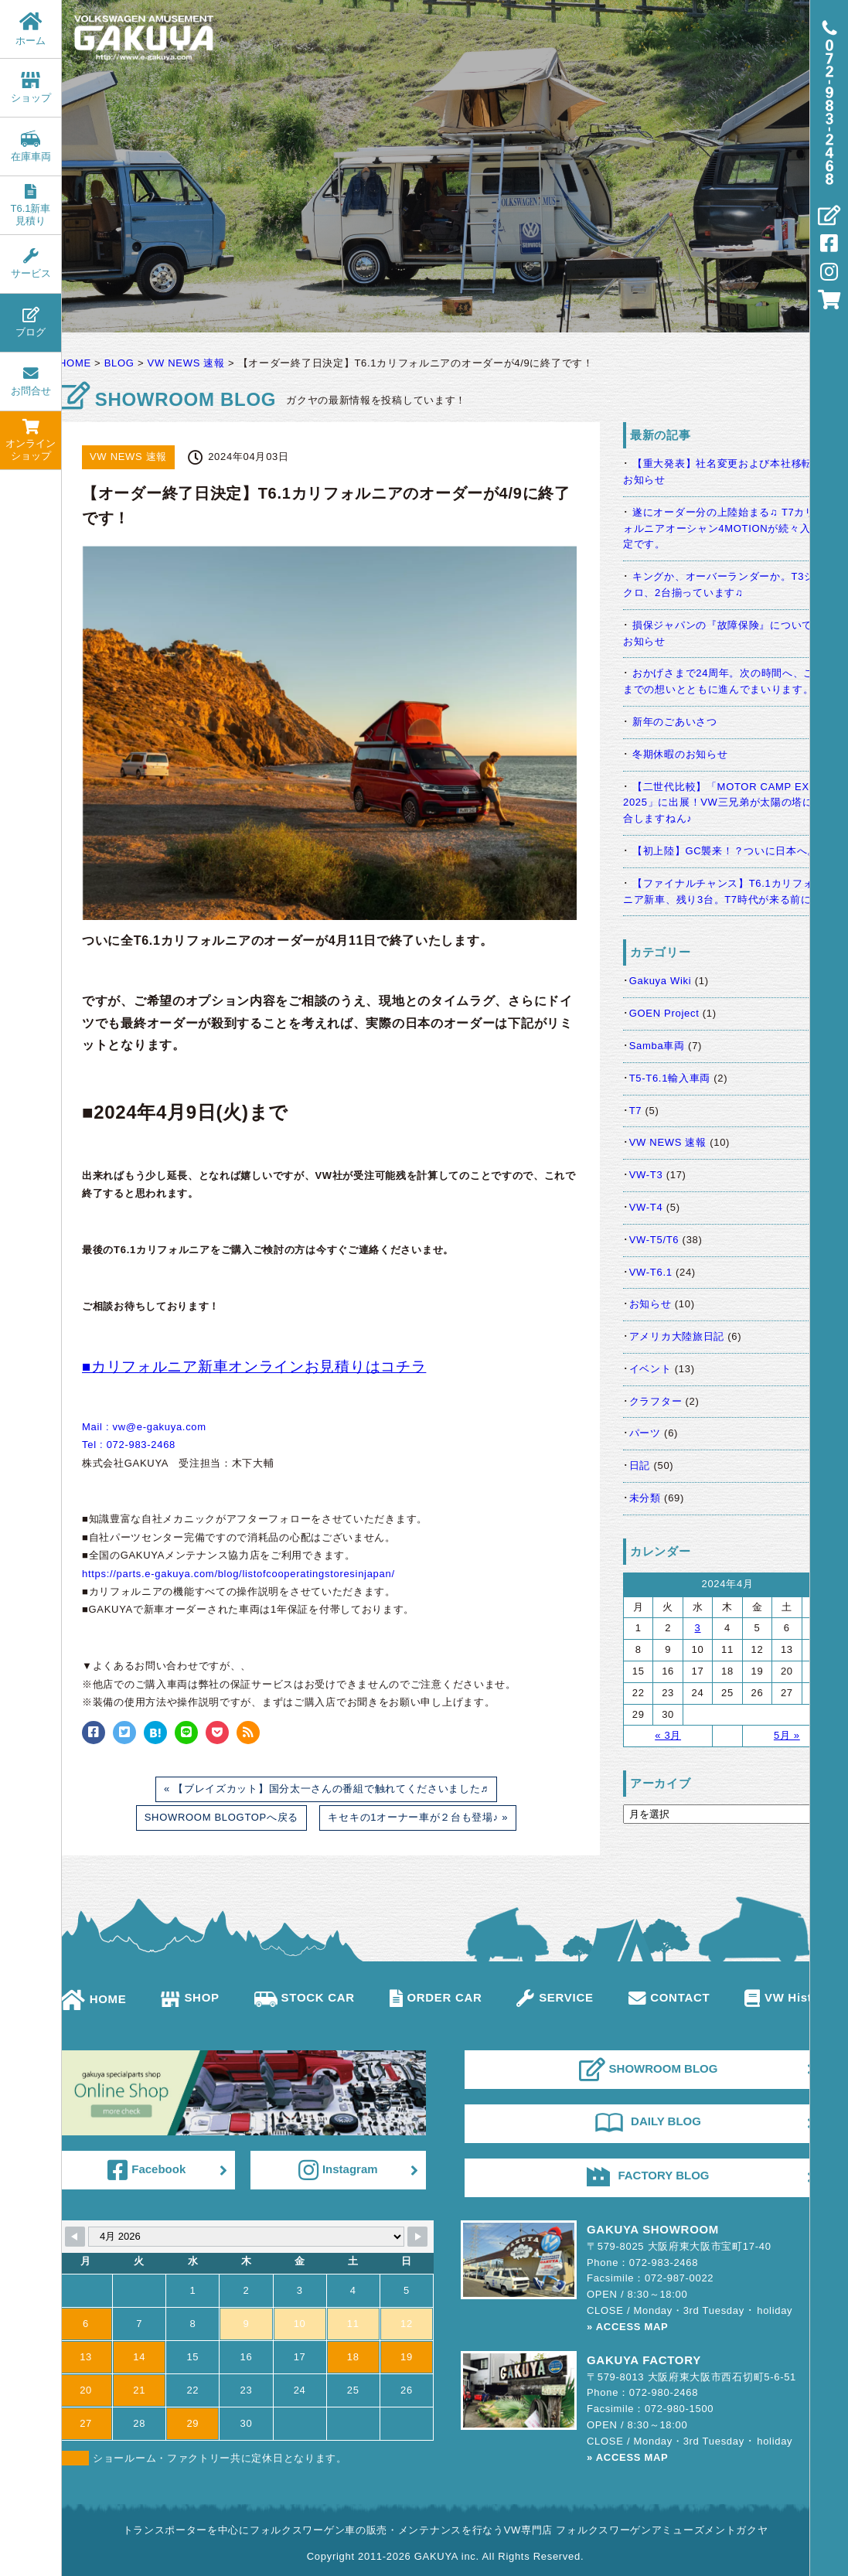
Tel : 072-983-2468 (128, 1444)
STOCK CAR (304, 1997)
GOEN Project (664, 1013)
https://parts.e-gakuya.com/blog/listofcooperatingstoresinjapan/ (238, 1573)
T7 (635, 1110)
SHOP (190, 1997)
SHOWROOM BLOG (648, 2069)
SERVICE (554, 1997)
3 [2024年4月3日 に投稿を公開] (698, 1628)
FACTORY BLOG (648, 2175)
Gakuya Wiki (660, 980)
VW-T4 (646, 1207)
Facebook (146, 2170)
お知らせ (650, 1304)
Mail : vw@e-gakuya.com (144, 1427)
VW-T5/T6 (654, 1239)
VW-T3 (646, 1175)
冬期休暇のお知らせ (679, 754)
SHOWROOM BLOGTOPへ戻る (221, 1817)
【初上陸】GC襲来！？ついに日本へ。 (725, 851)
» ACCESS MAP (627, 2326)
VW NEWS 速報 (668, 1142)
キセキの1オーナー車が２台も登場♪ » (418, 1817)
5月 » (787, 1735)
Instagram (338, 2170)
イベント (650, 1369)
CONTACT (669, 1997)
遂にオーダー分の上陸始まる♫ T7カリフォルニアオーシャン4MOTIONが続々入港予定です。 (727, 528)
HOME (93, 1998)
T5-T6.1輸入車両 (669, 1078)
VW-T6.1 (651, 1272)
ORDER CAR (436, 1997)
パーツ (645, 1433)
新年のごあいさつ (674, 721)
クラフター (656, 1401)
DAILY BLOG (648, 2121)
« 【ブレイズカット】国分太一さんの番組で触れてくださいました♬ (326, 1788)
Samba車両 (657, 1045)
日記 (639, 1465)
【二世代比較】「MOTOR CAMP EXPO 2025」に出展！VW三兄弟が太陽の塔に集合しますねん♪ (724, 803)
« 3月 (668, 1735)
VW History (788, 1997)
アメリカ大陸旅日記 (676, 1336)
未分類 (645, 1498)
